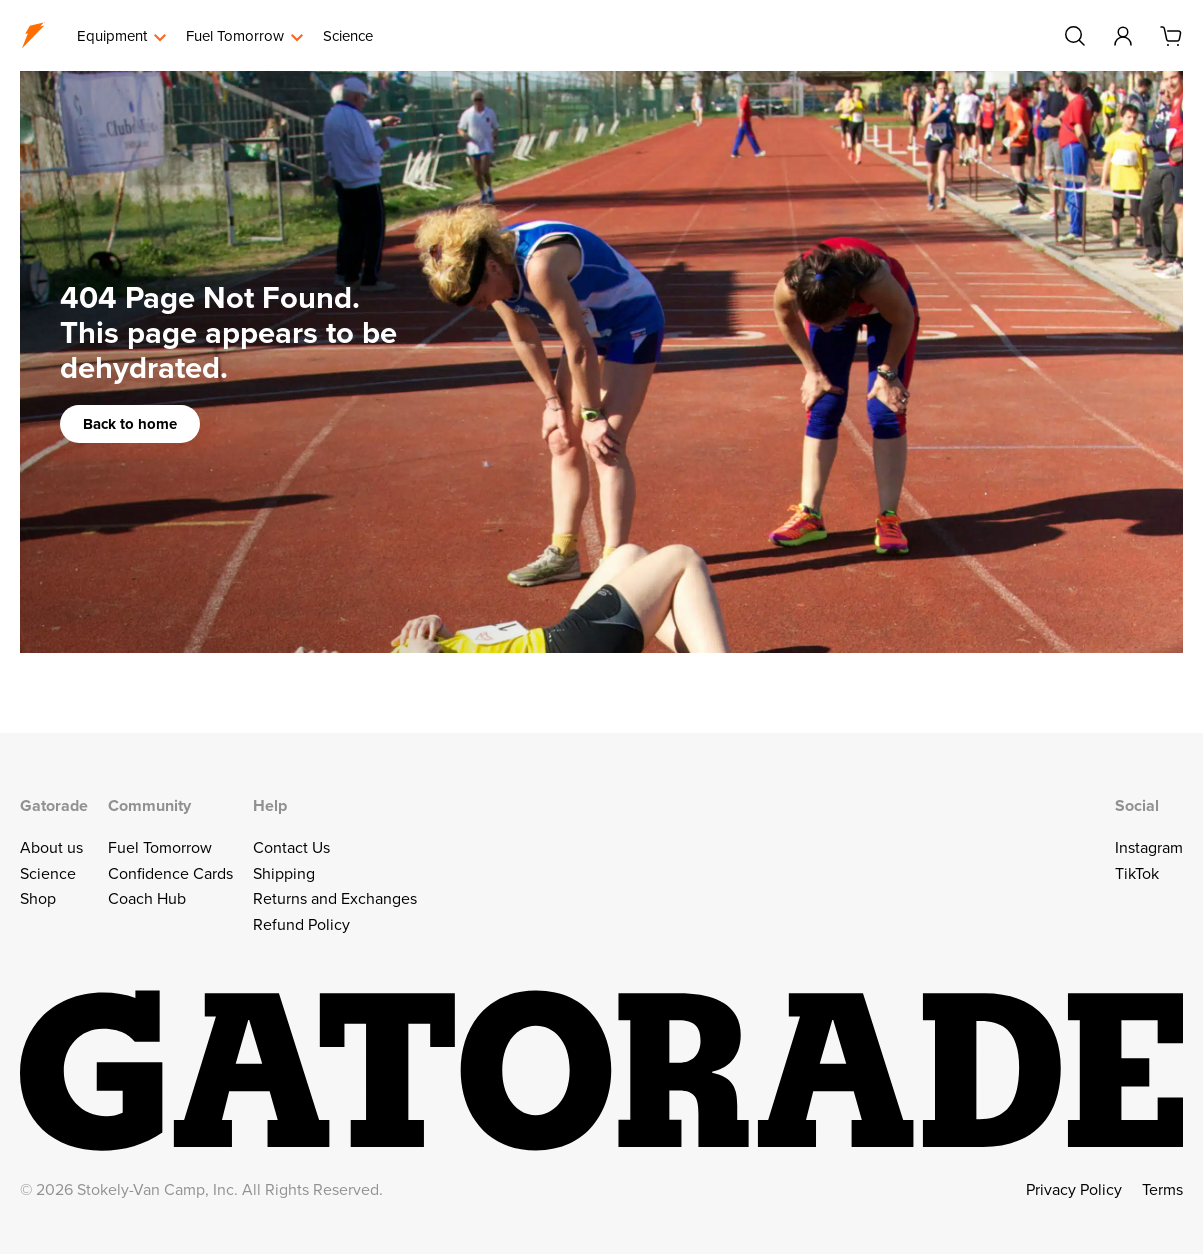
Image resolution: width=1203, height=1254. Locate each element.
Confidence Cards (170, 873)
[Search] (1075, 36)
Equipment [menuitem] (112, 35)
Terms (1162, 1189)
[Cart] (1171, 36)
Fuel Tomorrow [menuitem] (235, 35)
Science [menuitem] (348, 35)
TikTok (1137, 873)
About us (51, 847)
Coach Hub (147, 898)
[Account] (1123, 36)
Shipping (284, 873)
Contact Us (291, 847)
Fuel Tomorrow (160, 847)
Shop (38, 898)
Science (48, 873)
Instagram (1149, 847)
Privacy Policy (1074, 1189)
